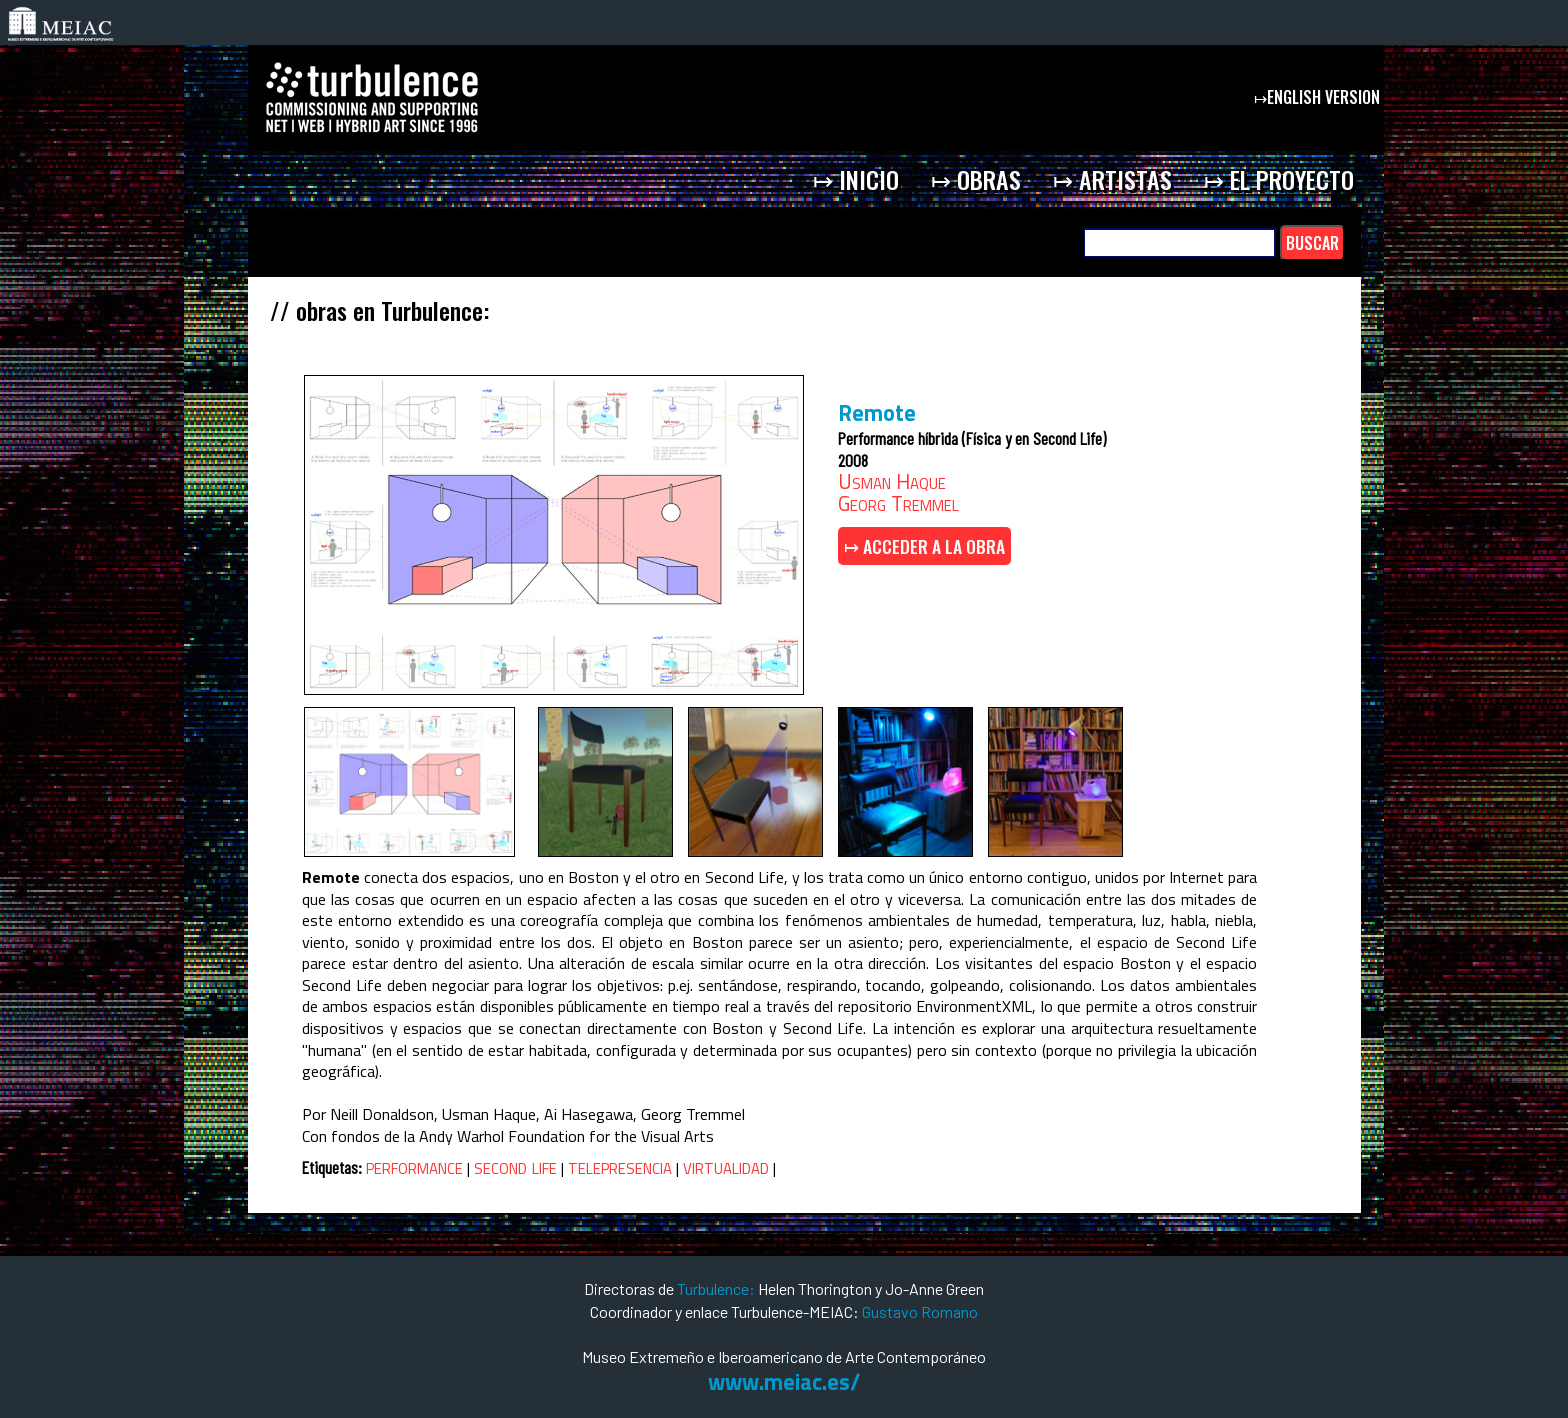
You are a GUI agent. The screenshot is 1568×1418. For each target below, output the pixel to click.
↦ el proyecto (1279, 179)
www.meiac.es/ (784, 1382)
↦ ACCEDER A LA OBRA (924, 546)
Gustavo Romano (920, 1311)
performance (414, 1166)
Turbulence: (716, 1288)
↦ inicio (856, 179)
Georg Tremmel (898, 503)
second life (515, 1166)
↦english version (1319, 97)
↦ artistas (1112, 179)
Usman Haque (892, 481)
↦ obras (976, 179)
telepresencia (620, 1166)
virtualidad (726, 1166)
